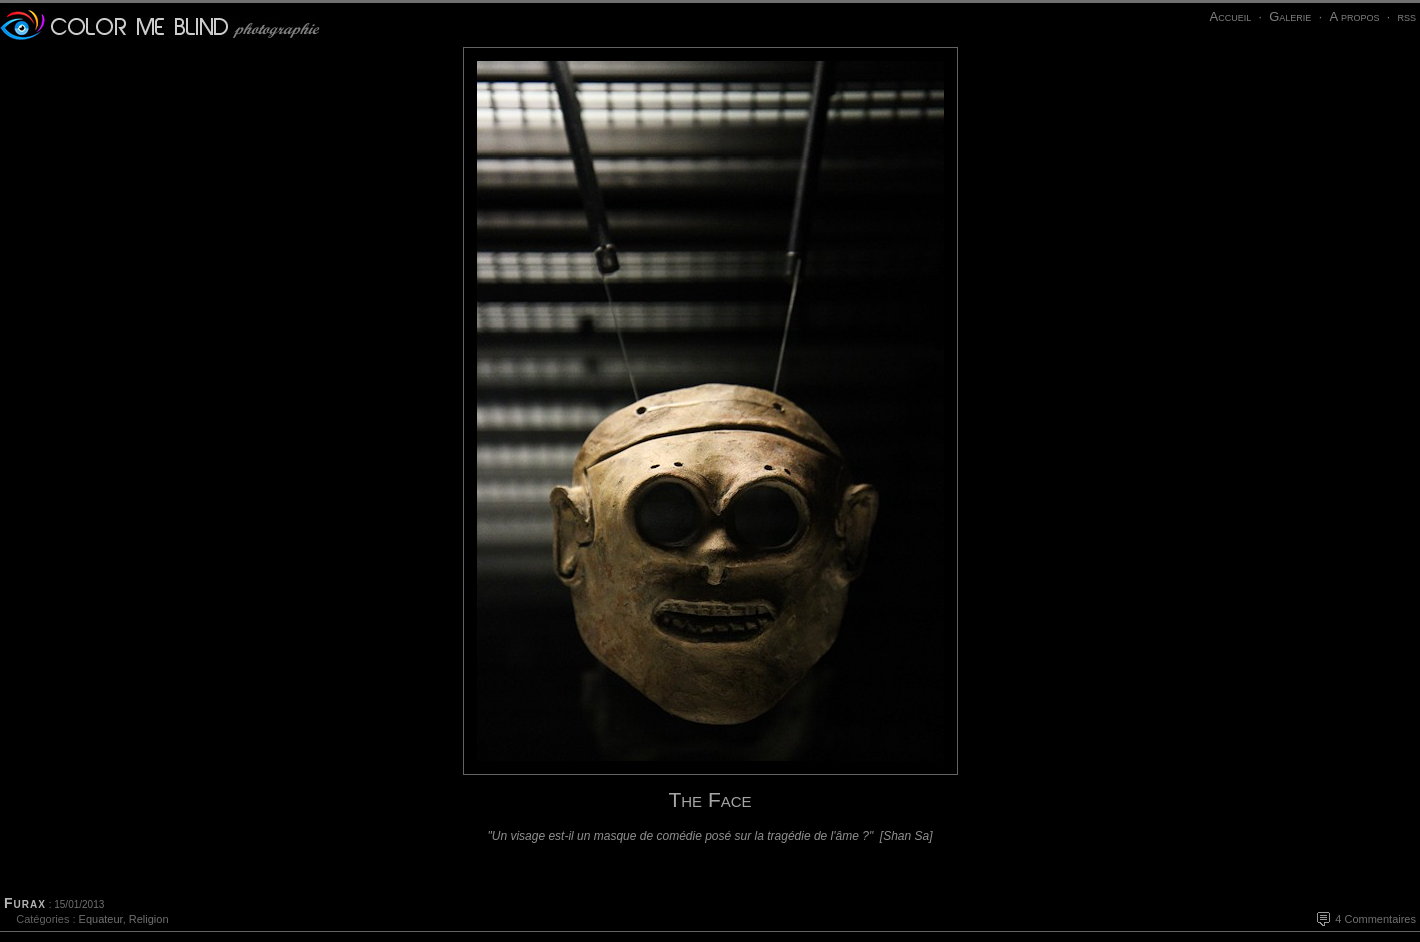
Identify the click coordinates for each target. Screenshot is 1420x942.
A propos (1354, 16)
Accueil (1230, 16)
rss (1406, 16)
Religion (149, 919)
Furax (25, 903)
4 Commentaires (1375, 919)
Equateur (101, 919)
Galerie (1290, 16)
